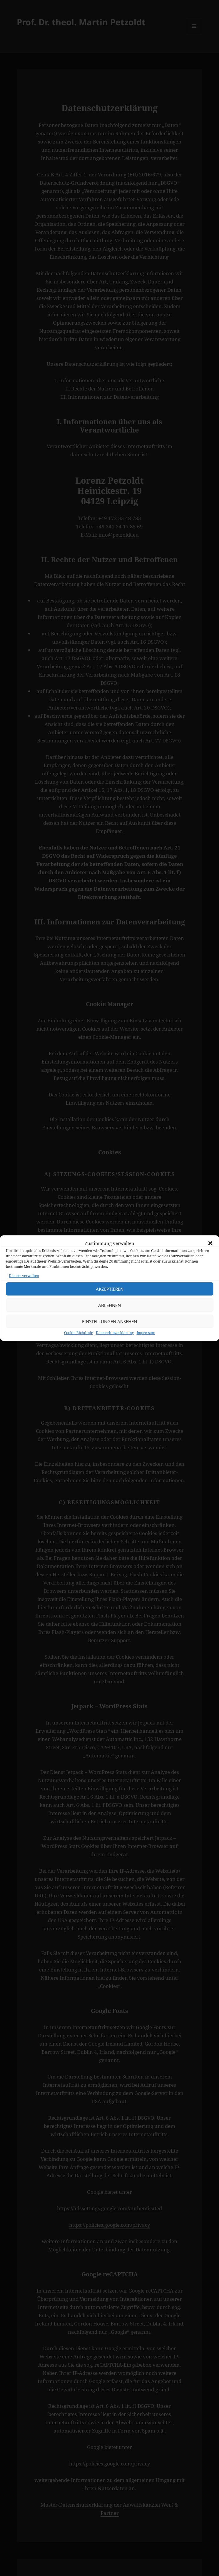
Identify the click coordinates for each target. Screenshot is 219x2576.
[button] (210, 1254)
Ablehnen (109, 1316)
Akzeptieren (109, 1300)
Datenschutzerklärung (115, 1343)
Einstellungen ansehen (109, 1332)
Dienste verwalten (24, 1286)
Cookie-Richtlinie (78, 1343)
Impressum (146, 1343)
